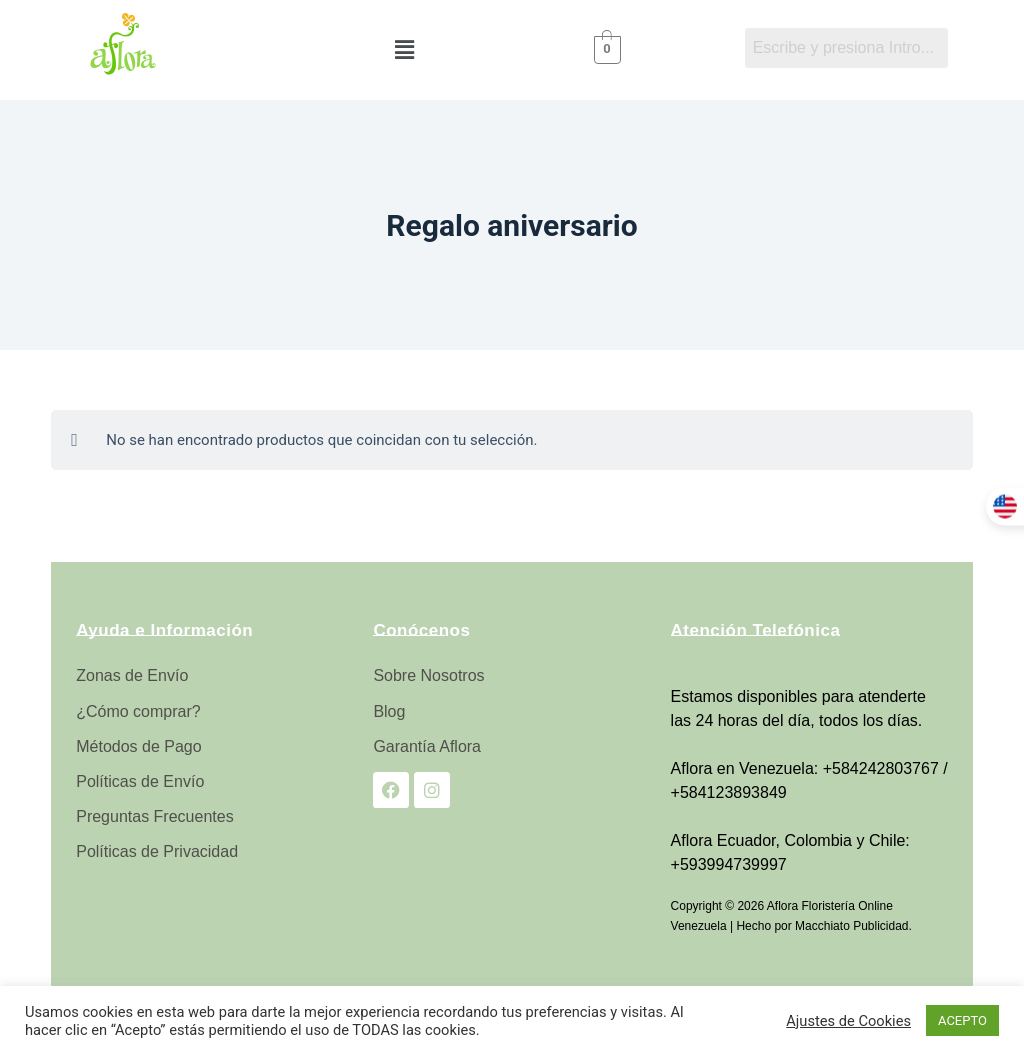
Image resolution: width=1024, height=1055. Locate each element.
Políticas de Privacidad (157, 851)
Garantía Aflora (427, 746)
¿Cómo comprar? (138, 711)
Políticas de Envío (140, 781)
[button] (404, 50)
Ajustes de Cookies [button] (848, 1021)
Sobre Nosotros (428, 675)
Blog (389, 711)
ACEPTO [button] (962, 1020)
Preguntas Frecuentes (154, 816)
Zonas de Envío (132, 675)
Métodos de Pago (138, 746)
